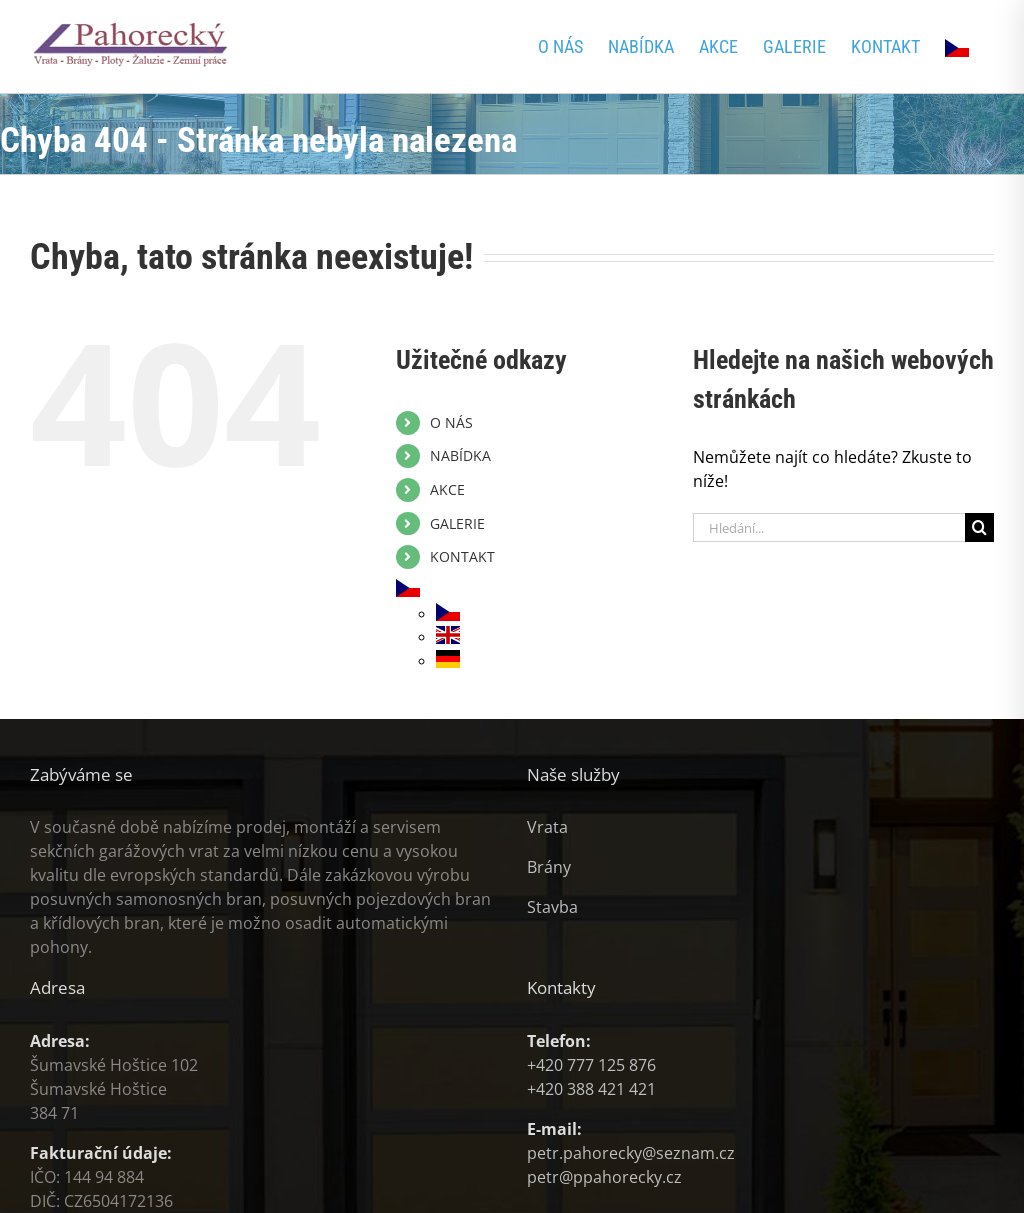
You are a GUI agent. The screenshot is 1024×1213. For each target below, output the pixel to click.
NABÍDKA (460, 455)
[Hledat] (979, 527)
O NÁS (451, 422)
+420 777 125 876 (591, 1065)
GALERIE (457, 523)
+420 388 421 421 (591, 1089)
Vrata (547, 827)
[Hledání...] (829, 527)
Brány (549, 867)
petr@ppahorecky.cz (604, 1177)
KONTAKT (462, 556)
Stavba (552, 907)
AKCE (447, 489)
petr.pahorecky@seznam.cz (631, 1153)
